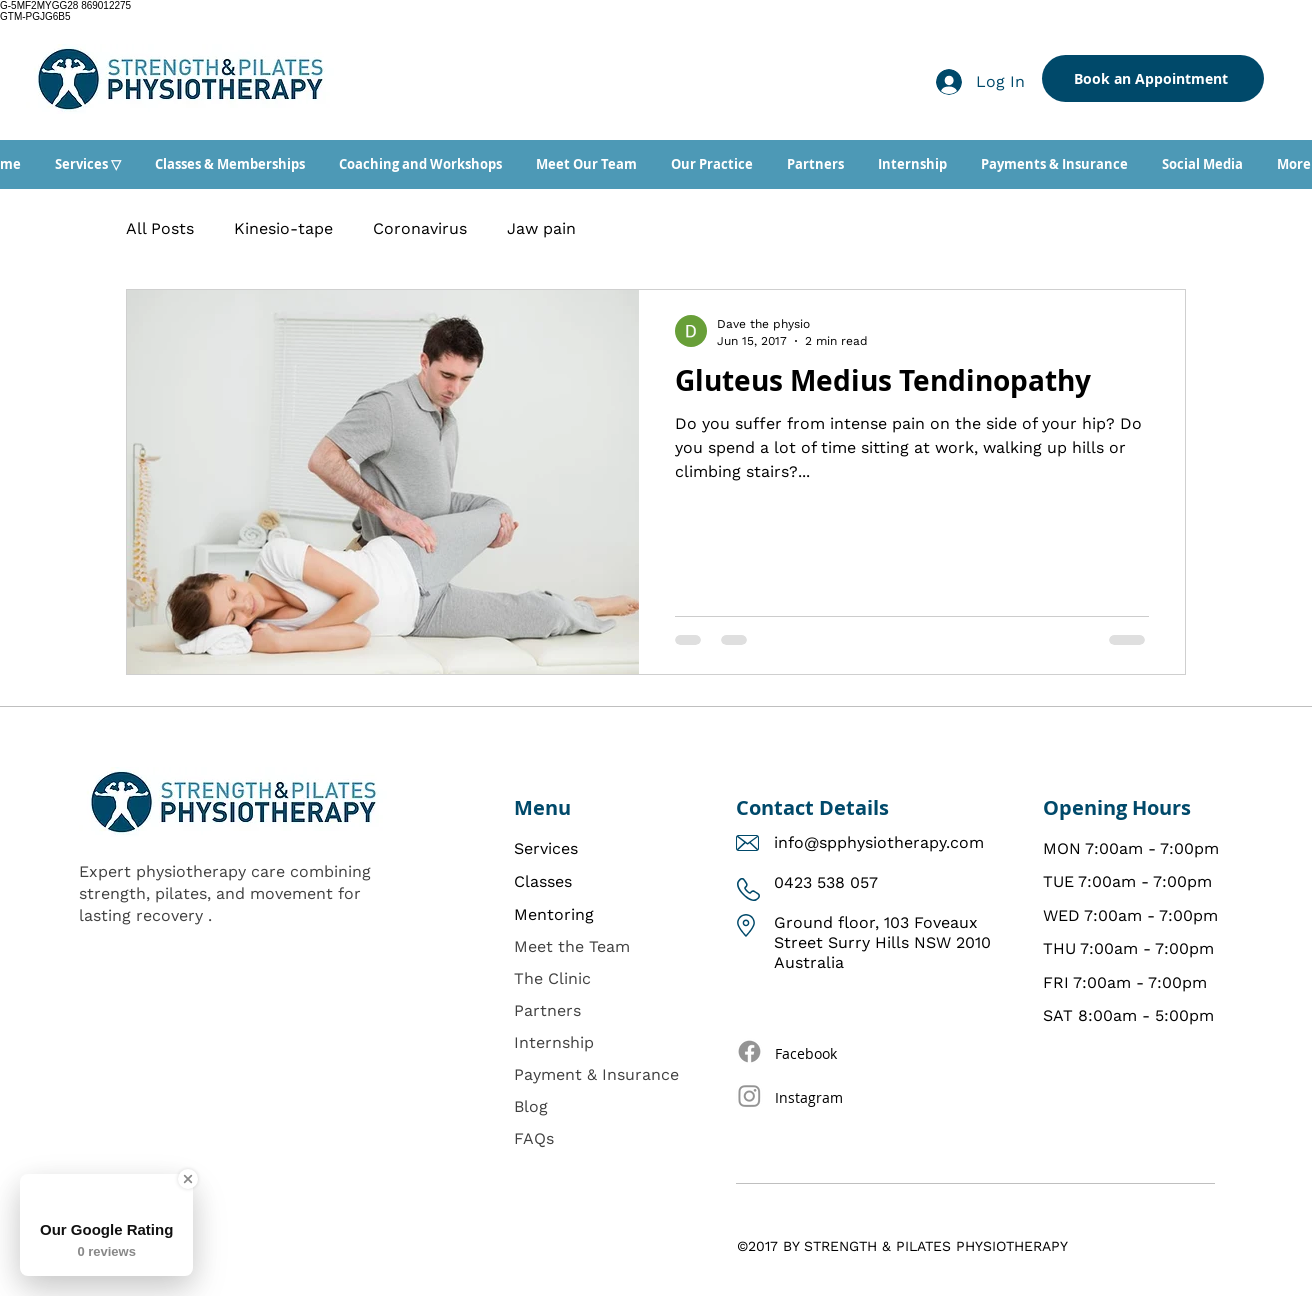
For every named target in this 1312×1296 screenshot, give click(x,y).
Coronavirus (420, 228)
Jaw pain (541, 228)
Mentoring (554, 914)
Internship (554, 1042)
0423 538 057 (826, 882)
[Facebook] (749, 1051)
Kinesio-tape (283, 228)
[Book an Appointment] (1153, 78)
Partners (547, 1010)
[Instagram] (749, 1095)
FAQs (534, 1138)
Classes (543, 881)
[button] (88, 164)
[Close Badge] (188, 1179)
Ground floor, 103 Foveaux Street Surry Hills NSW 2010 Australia (882, 942)
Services (546, 848)
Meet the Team (572, 946)
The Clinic (552, 978)
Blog (531, 1106)
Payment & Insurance (596, 1074)
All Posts (160, 228)
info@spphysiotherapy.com (879, 842)
